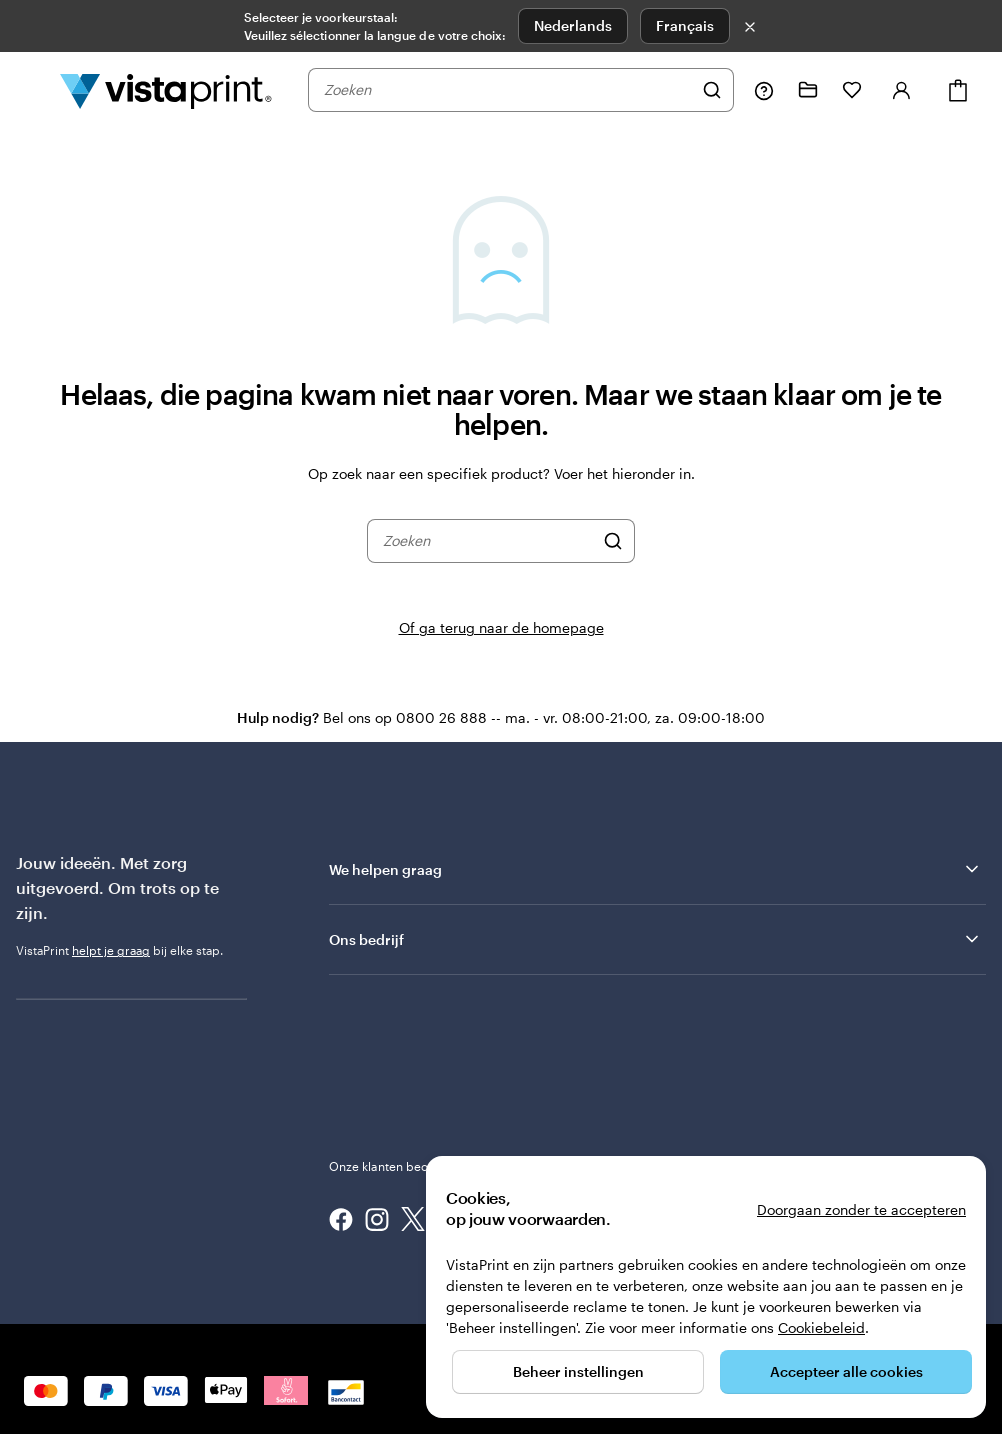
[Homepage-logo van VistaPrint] (166, 90)
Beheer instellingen (578, 1371)
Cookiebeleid (821, 1327)
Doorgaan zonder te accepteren (861, 1209)
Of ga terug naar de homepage (501, 627)
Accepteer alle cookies (846, 1371)
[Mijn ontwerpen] (808, 90)
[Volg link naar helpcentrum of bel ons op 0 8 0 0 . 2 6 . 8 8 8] (764, 90)
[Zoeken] (712, 90)
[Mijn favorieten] (852, 90)
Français (685, 25)
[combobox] (508, 90)
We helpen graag (655, 869)
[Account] (902, 90)
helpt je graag (111, 950)
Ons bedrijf (655, 939)
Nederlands (573, 25)
